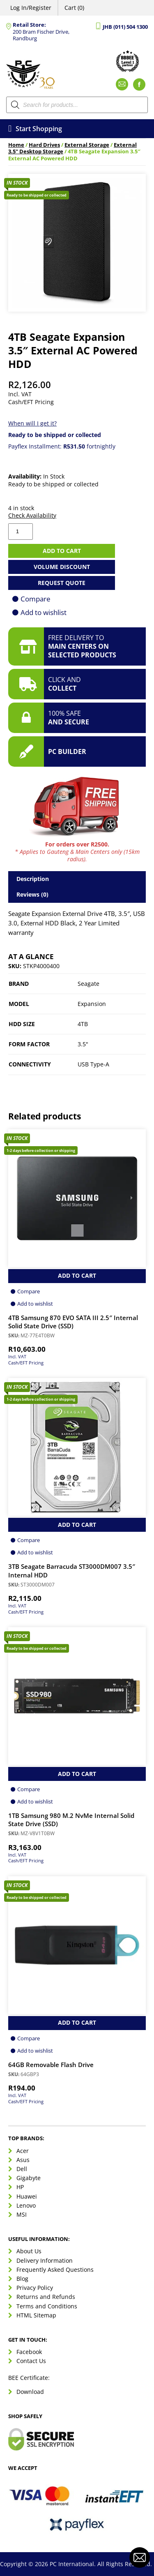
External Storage (86, 144)
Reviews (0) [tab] (32, 894)
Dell (21, 2169)
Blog (22, 2278)
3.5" (83, 1044)
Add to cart (62, 551)
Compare (36, 599)
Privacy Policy (34, 2288)
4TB (83, 1024)
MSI (21, 2214)
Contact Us (31, 2361)
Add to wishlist (44, 612)
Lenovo (26, 2205)
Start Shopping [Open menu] (35, 128)
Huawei (26, 2196)
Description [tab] (32, 879)
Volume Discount (62, 567)
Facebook (29, 2352)
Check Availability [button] (32, 515)
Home (16, 144)
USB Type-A (93, 1064)
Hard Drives (44, 144)
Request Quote (61, 583)
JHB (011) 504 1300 (125, 26)
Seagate (88, 983)
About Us (28, 2251)
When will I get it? (32, 423)
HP (20, 2187)
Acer (22, 2151)
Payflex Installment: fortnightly (61, 446)
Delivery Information (44, 2260)
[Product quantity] (20, 531)
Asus (23, 2160)
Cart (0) (74, 8)
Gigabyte (28, 2178)
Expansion (92, 1004)
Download (30, 2392)
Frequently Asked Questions (55, 2269)
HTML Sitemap (36, 2315)
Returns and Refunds (45, 2297)
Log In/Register (30, 8)
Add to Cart (77, 1275)
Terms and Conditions (46, 2306)
